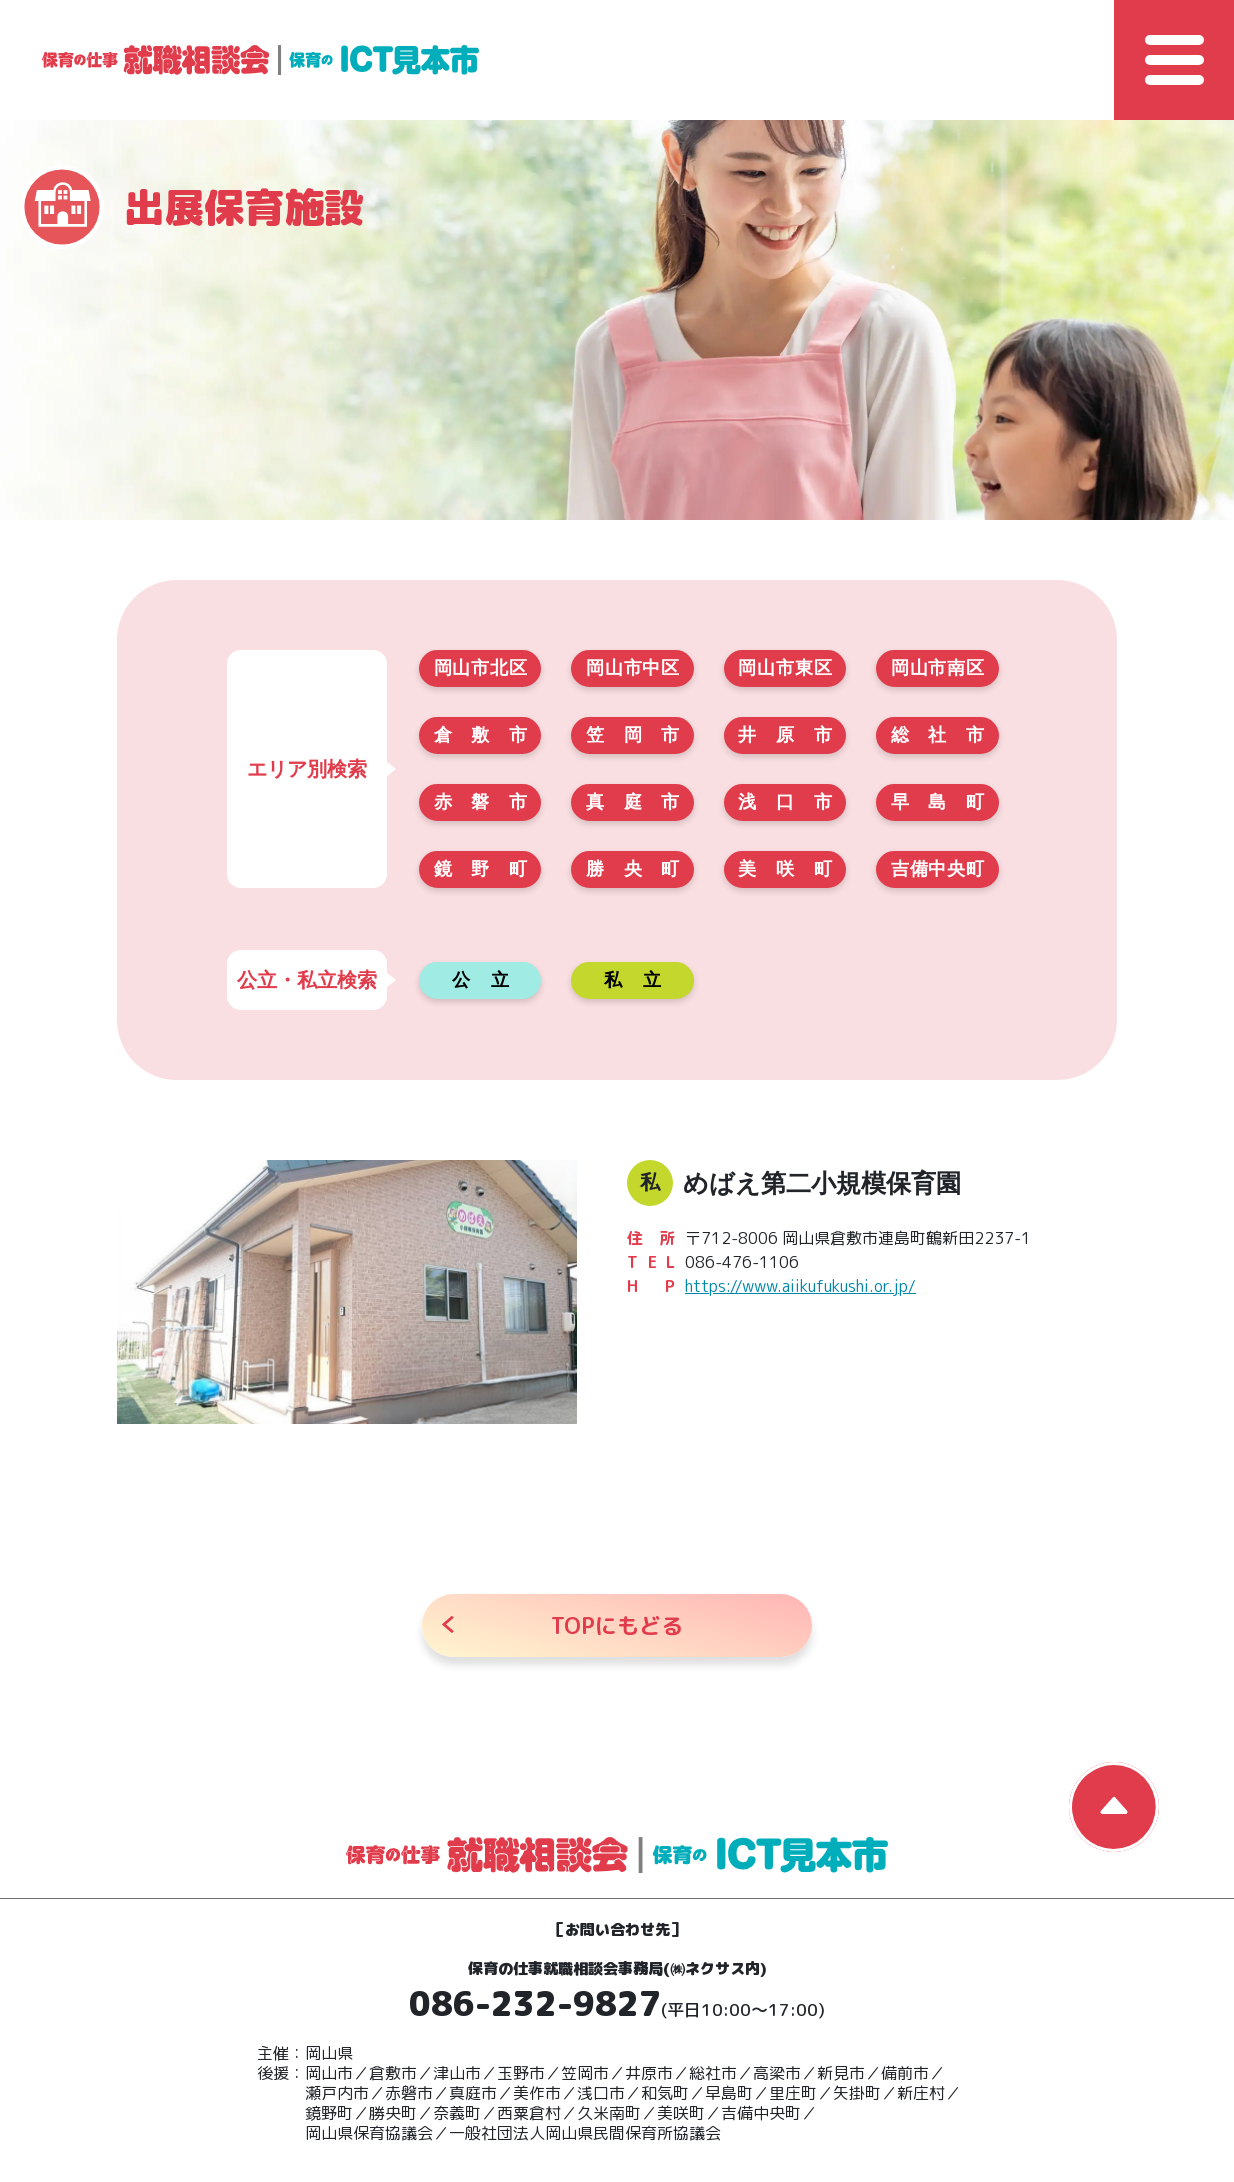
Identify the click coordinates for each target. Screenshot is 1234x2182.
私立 (632, 980)
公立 (480, 980)
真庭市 (632, 802)
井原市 (784, 735)
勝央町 (632, 869)
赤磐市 (480, 802)
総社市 (937, 735)
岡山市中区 (632, 668)
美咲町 (784, 869)
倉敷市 (480, 735)
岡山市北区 (480, 668)
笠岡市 (632, 735)
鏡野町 (480, 869)
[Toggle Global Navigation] (1174, 60)
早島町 (937, 802)
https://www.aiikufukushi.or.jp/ (800, 1286)
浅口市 (784, 802)
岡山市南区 (937, 668)
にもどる (617, 1625)
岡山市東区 (784, 668)
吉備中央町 (937, 869)
